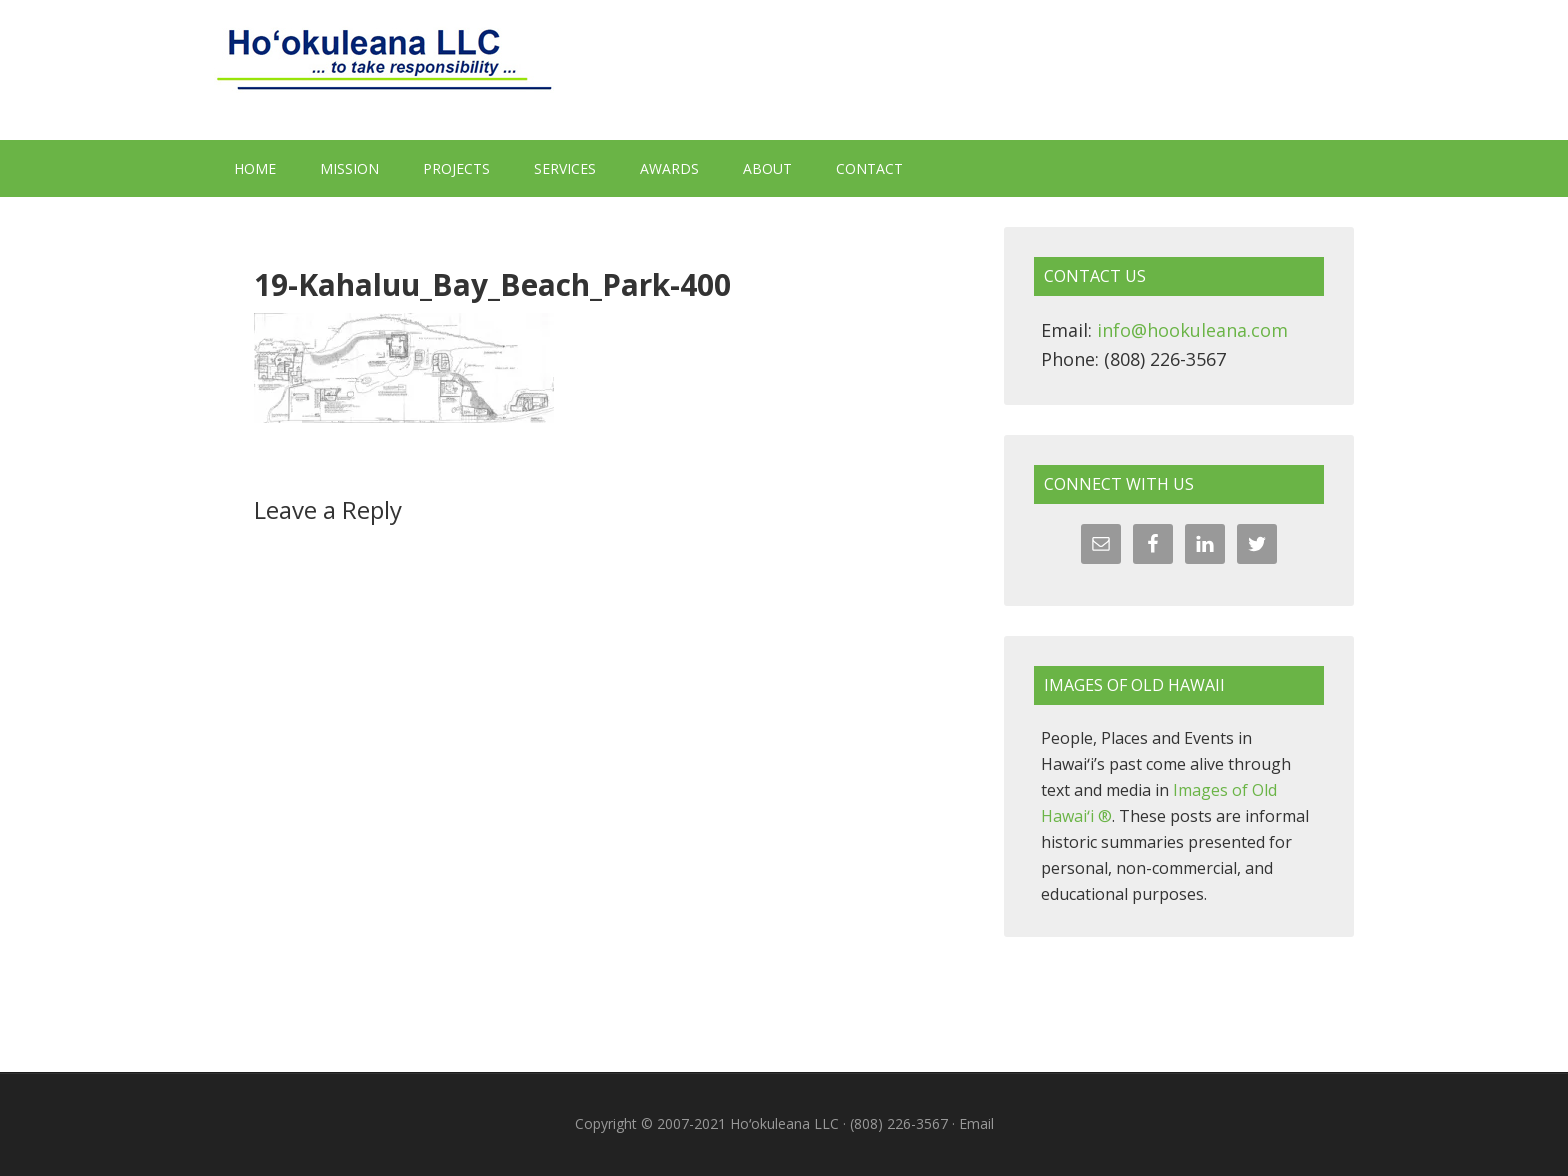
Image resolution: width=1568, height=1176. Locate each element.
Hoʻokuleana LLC (784, 70)
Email (976, 1123)
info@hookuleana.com (1192, 330)
